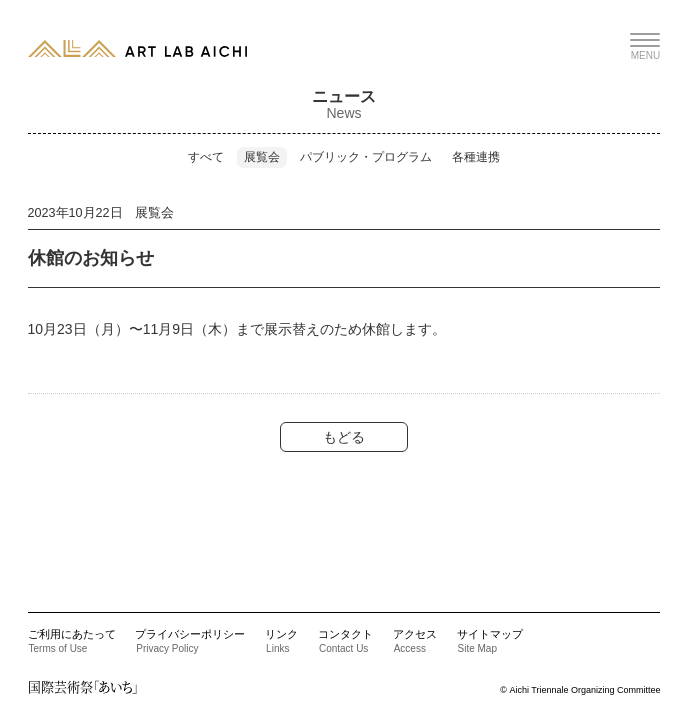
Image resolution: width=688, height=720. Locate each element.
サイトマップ (490, 641)
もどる (344, 437)
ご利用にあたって (72, 641)
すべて (206, 157)
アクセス (415, 641)
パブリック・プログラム (366, 157)
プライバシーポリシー (190, 641)
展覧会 (262, 157)
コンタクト (345, 641)
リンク (281, 641)
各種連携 (476, 157)
